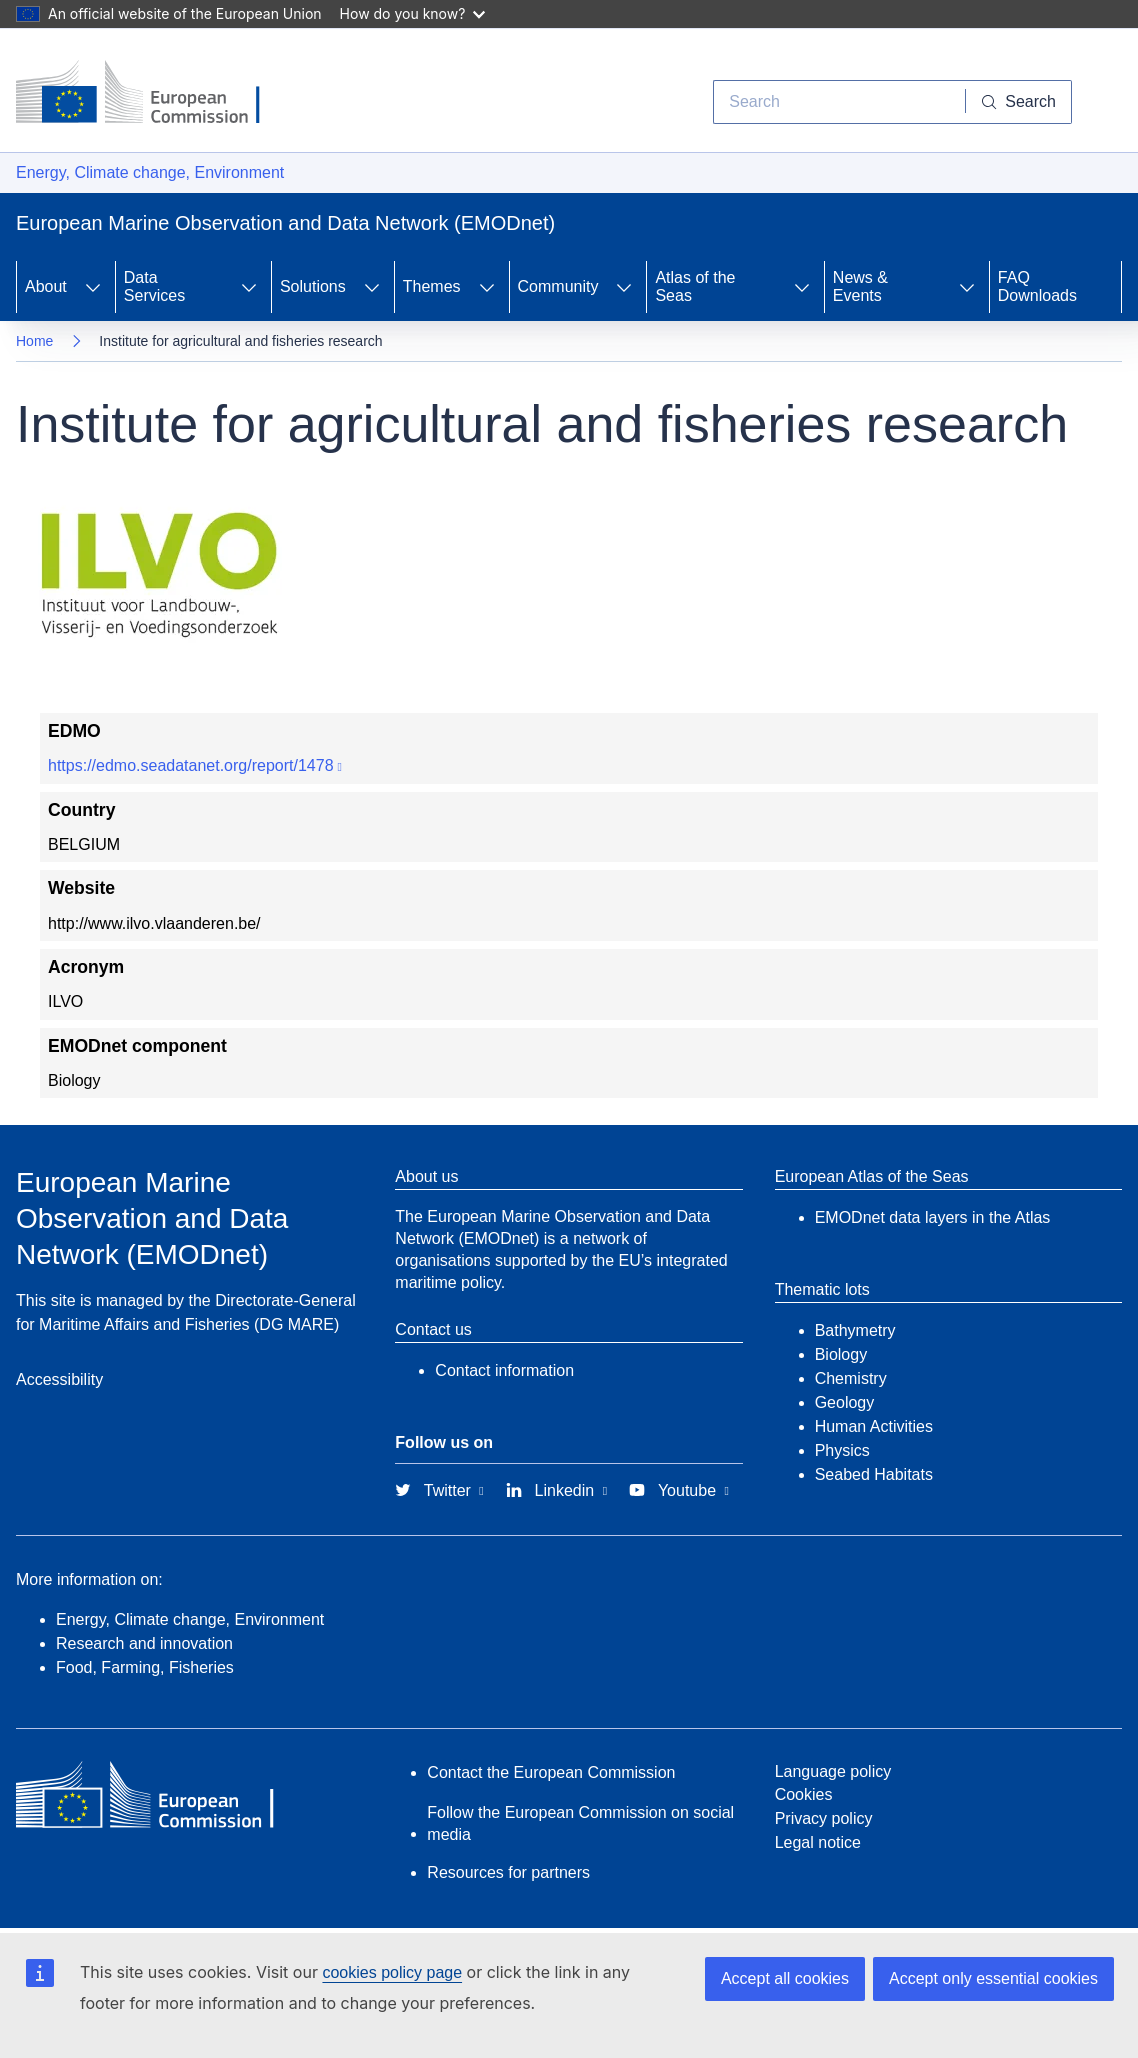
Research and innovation (144, 1643)
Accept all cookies (785, 1978)
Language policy (833, 1771)
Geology (845, 1402)
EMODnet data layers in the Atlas (933, 1217)
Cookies (804, 1794)
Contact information (504, 1370)
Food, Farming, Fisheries (145, 1667)
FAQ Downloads (1037, 286)
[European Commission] (153, 94)
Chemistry (851, 1378)
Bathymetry (855, 1330)
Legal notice (818, 1842)
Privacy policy (824, 1818)
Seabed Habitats (874, 1474)
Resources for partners (508, 1872)
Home (34, 341)
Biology (841, 1354)
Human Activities (874, 1426)
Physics (842, 1450)
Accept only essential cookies (993, 1978)
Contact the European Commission (551, 1772)
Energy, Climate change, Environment (150, 172)
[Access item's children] (93, 287)
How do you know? (413, 13)
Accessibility (59, 1379)
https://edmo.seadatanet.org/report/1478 (191, 765)
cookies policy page (392, 1972)
